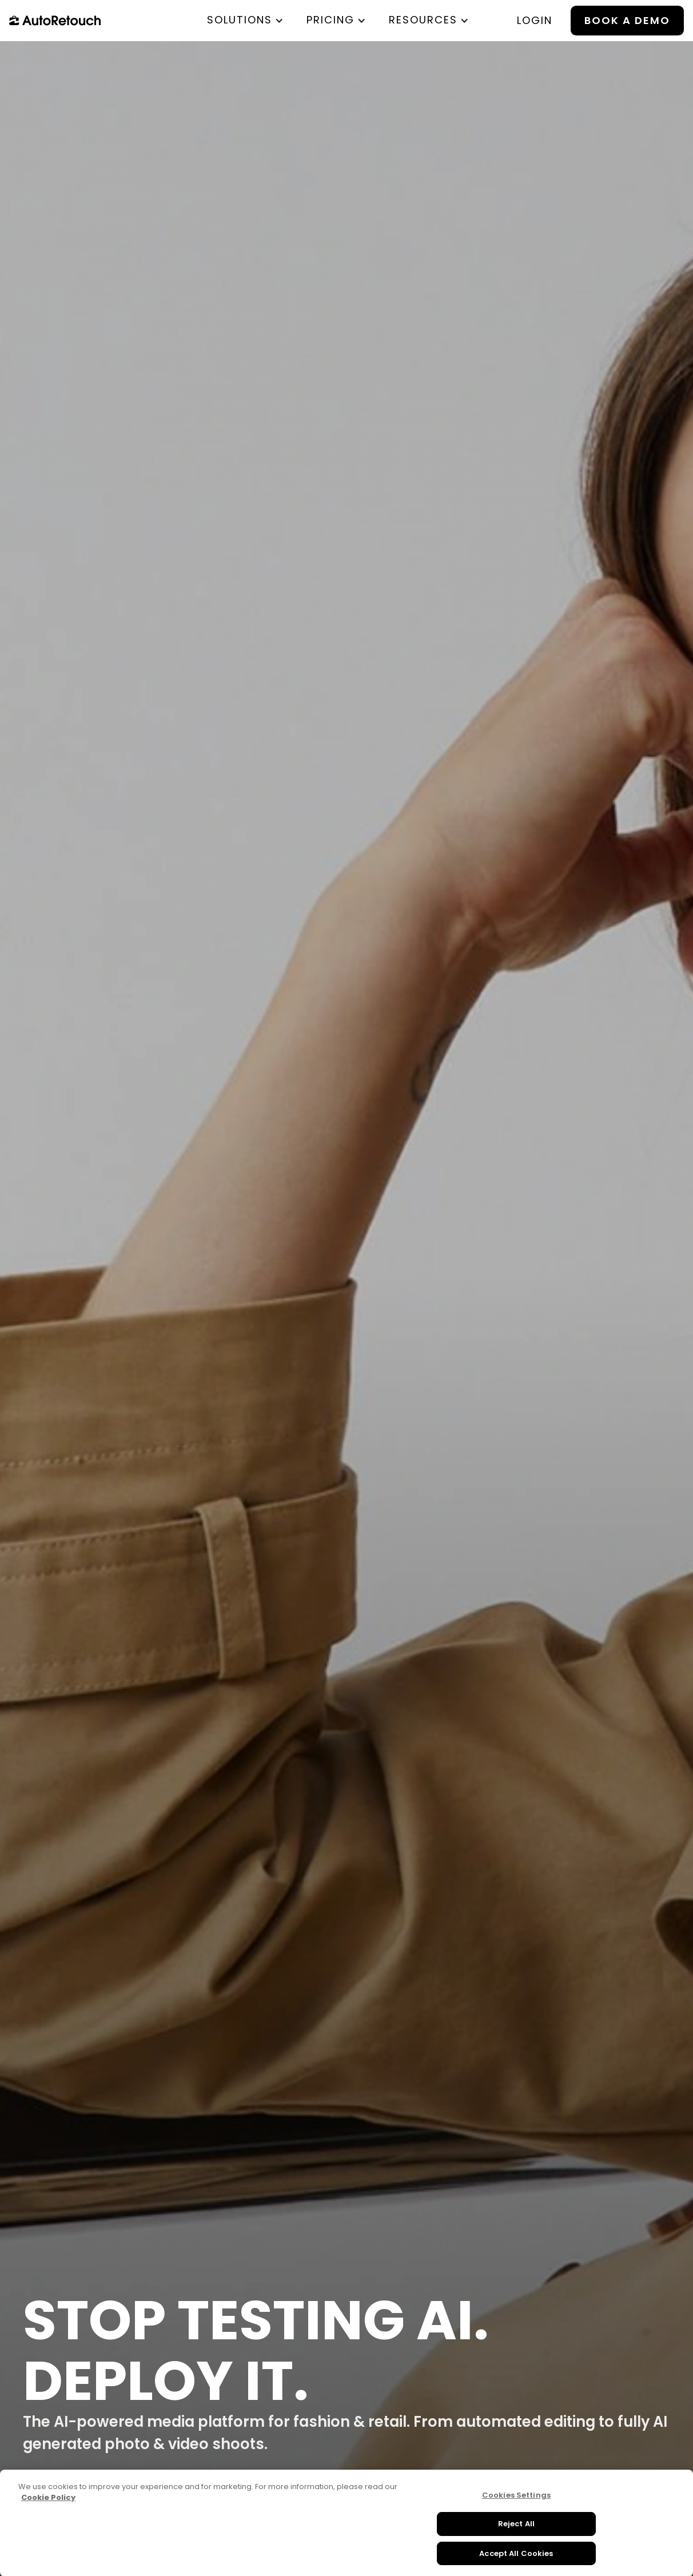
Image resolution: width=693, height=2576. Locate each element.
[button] (245, 20)
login (534, 20)
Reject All (516, 2536)
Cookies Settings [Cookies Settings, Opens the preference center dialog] (516, 2508)
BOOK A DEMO (627, 20)
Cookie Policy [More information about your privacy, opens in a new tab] (48, 2510)
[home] (55, 20)
